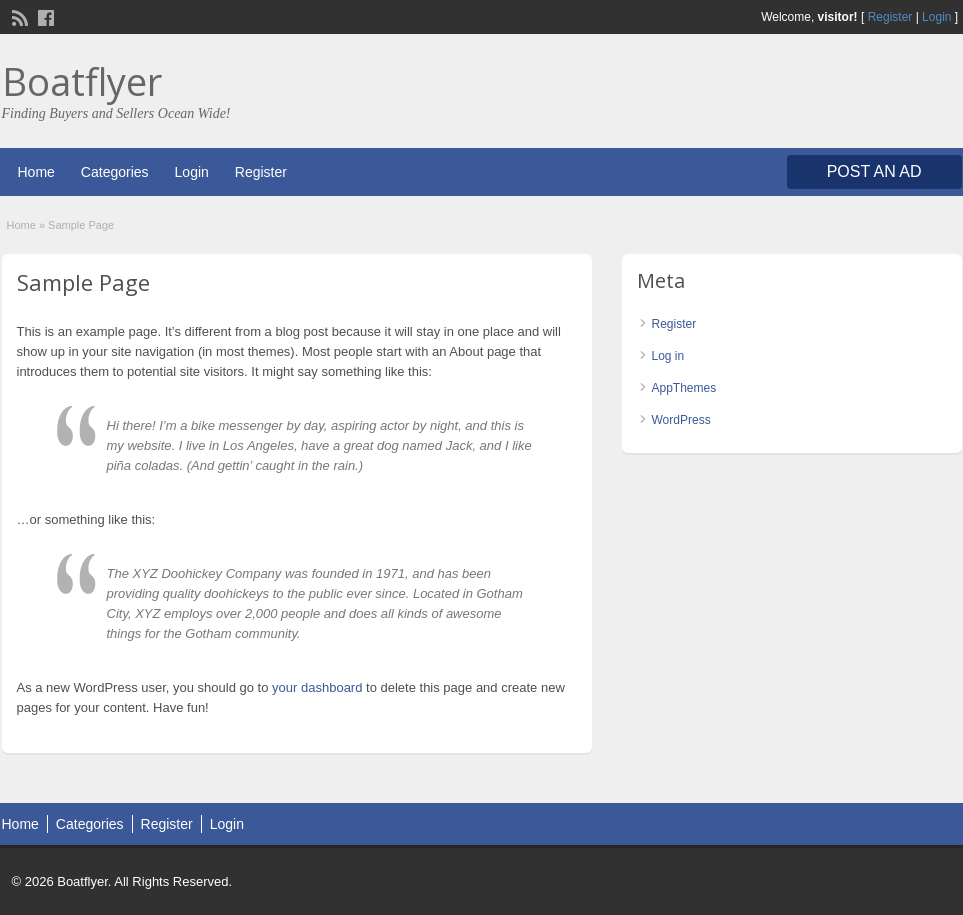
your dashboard (317, 687)
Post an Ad (874, 171)
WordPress (681, 420)
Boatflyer (82, 81)
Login (936, 17)
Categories (115, 172)
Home (36, 172)
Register (890, 17)
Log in (668, 356)
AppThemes (684, 388)
